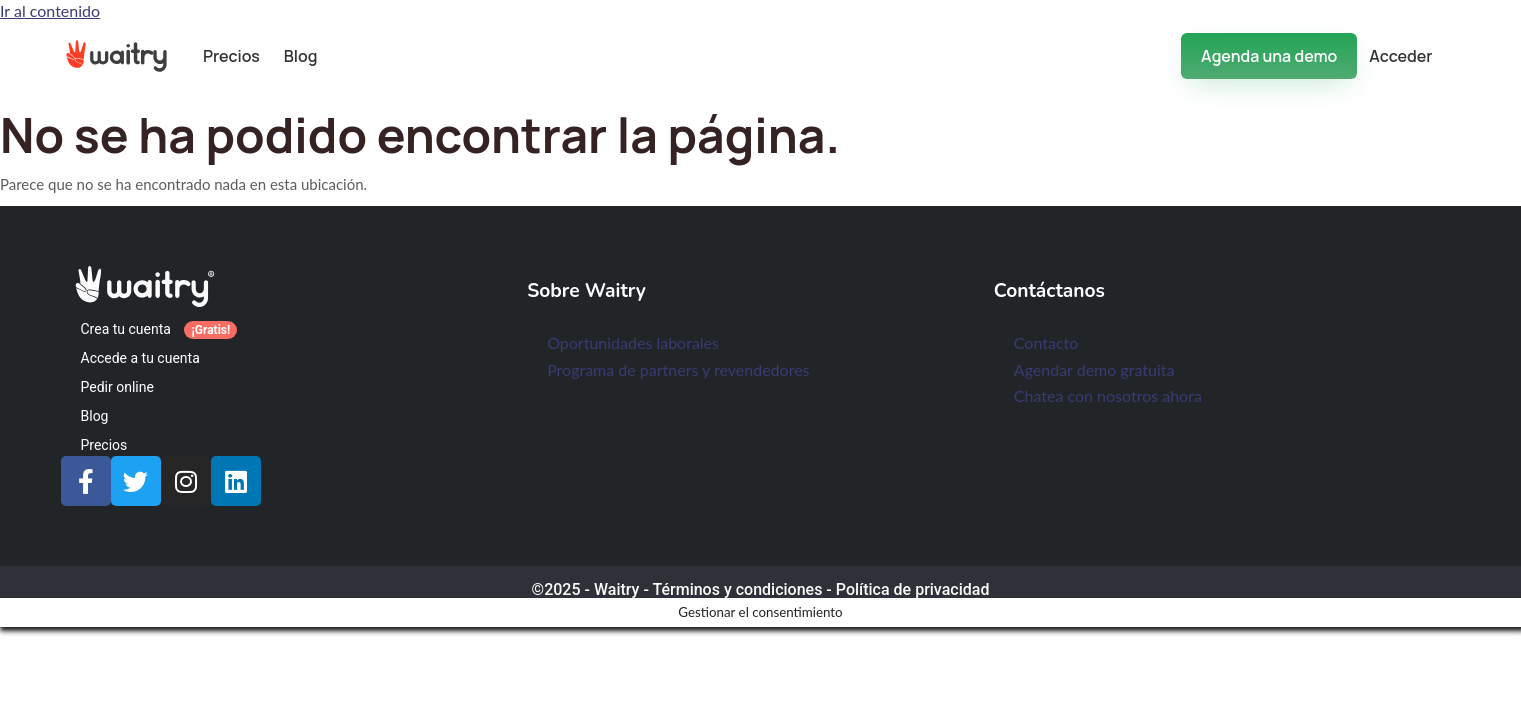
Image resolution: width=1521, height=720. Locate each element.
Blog (301, 56)
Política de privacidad (913, 589)
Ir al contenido (50, 10)
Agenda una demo (1269, 56)
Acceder (1400, 56)
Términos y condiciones (737, 589)
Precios (231, 56)
